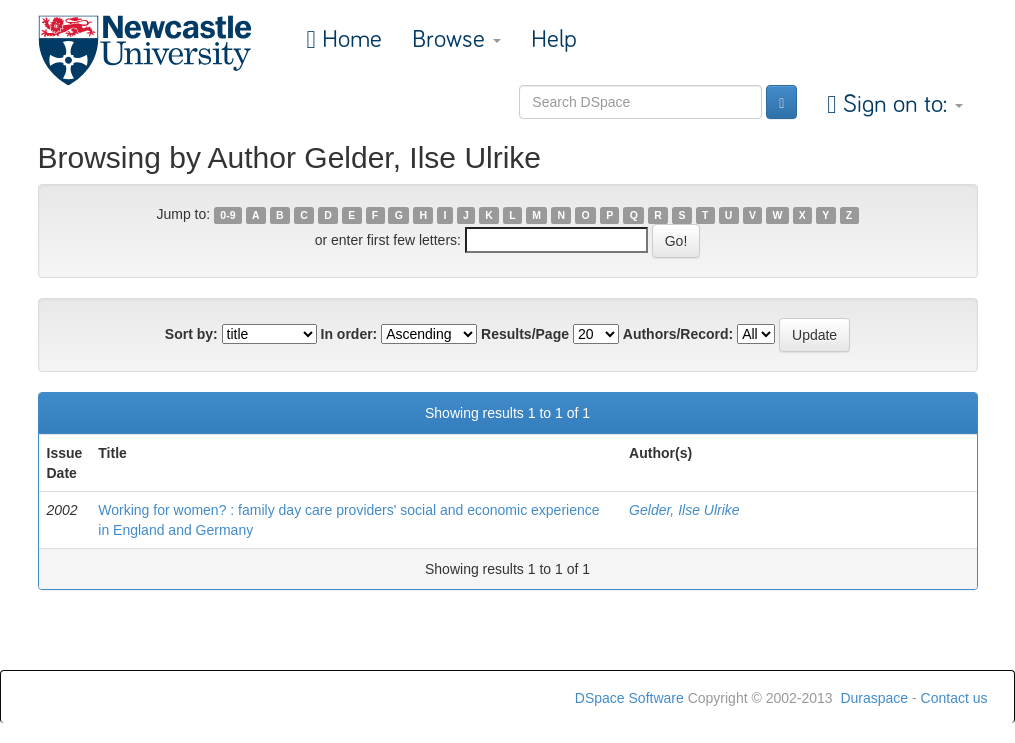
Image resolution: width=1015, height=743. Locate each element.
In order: (349, 334)
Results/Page (525, 334)
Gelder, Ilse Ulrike (684, 510)
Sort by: (191, 334)
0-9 (227, 215)
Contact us (954, 698)
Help (554, 39)
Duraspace (874, 698)
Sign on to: (900, 104)
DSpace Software (629, 698)
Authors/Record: (678, 334)
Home (349, 39)
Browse (456, 39)
